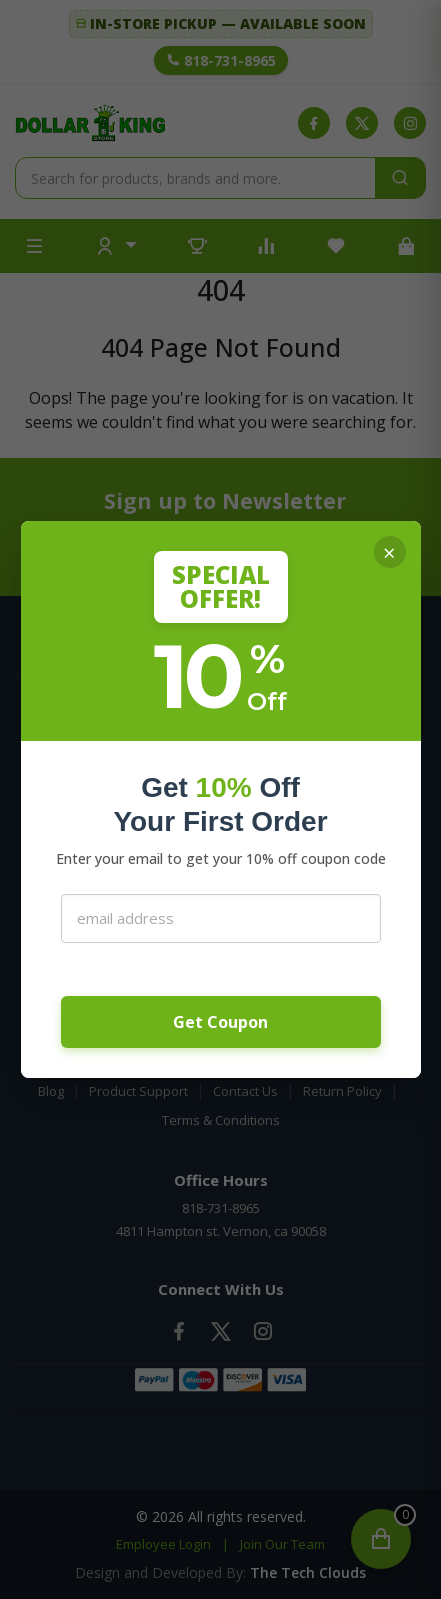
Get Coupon (220, 1022)
